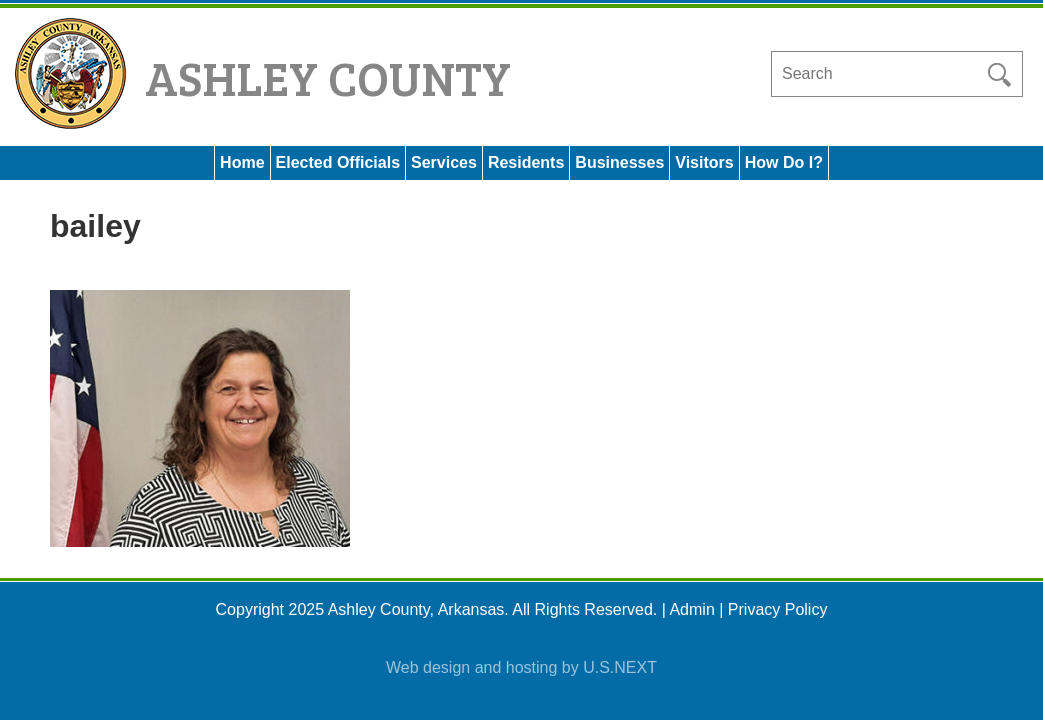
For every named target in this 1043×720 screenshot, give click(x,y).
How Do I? (784, 162)
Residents (526, 162)
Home (242, 162)
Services (444, 162)
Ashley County (328, 76)
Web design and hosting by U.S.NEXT (521, 667)
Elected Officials (338, 162)
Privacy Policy (778, 609)
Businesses (619, 162)
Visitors (704, 162)
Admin (691, 609)
